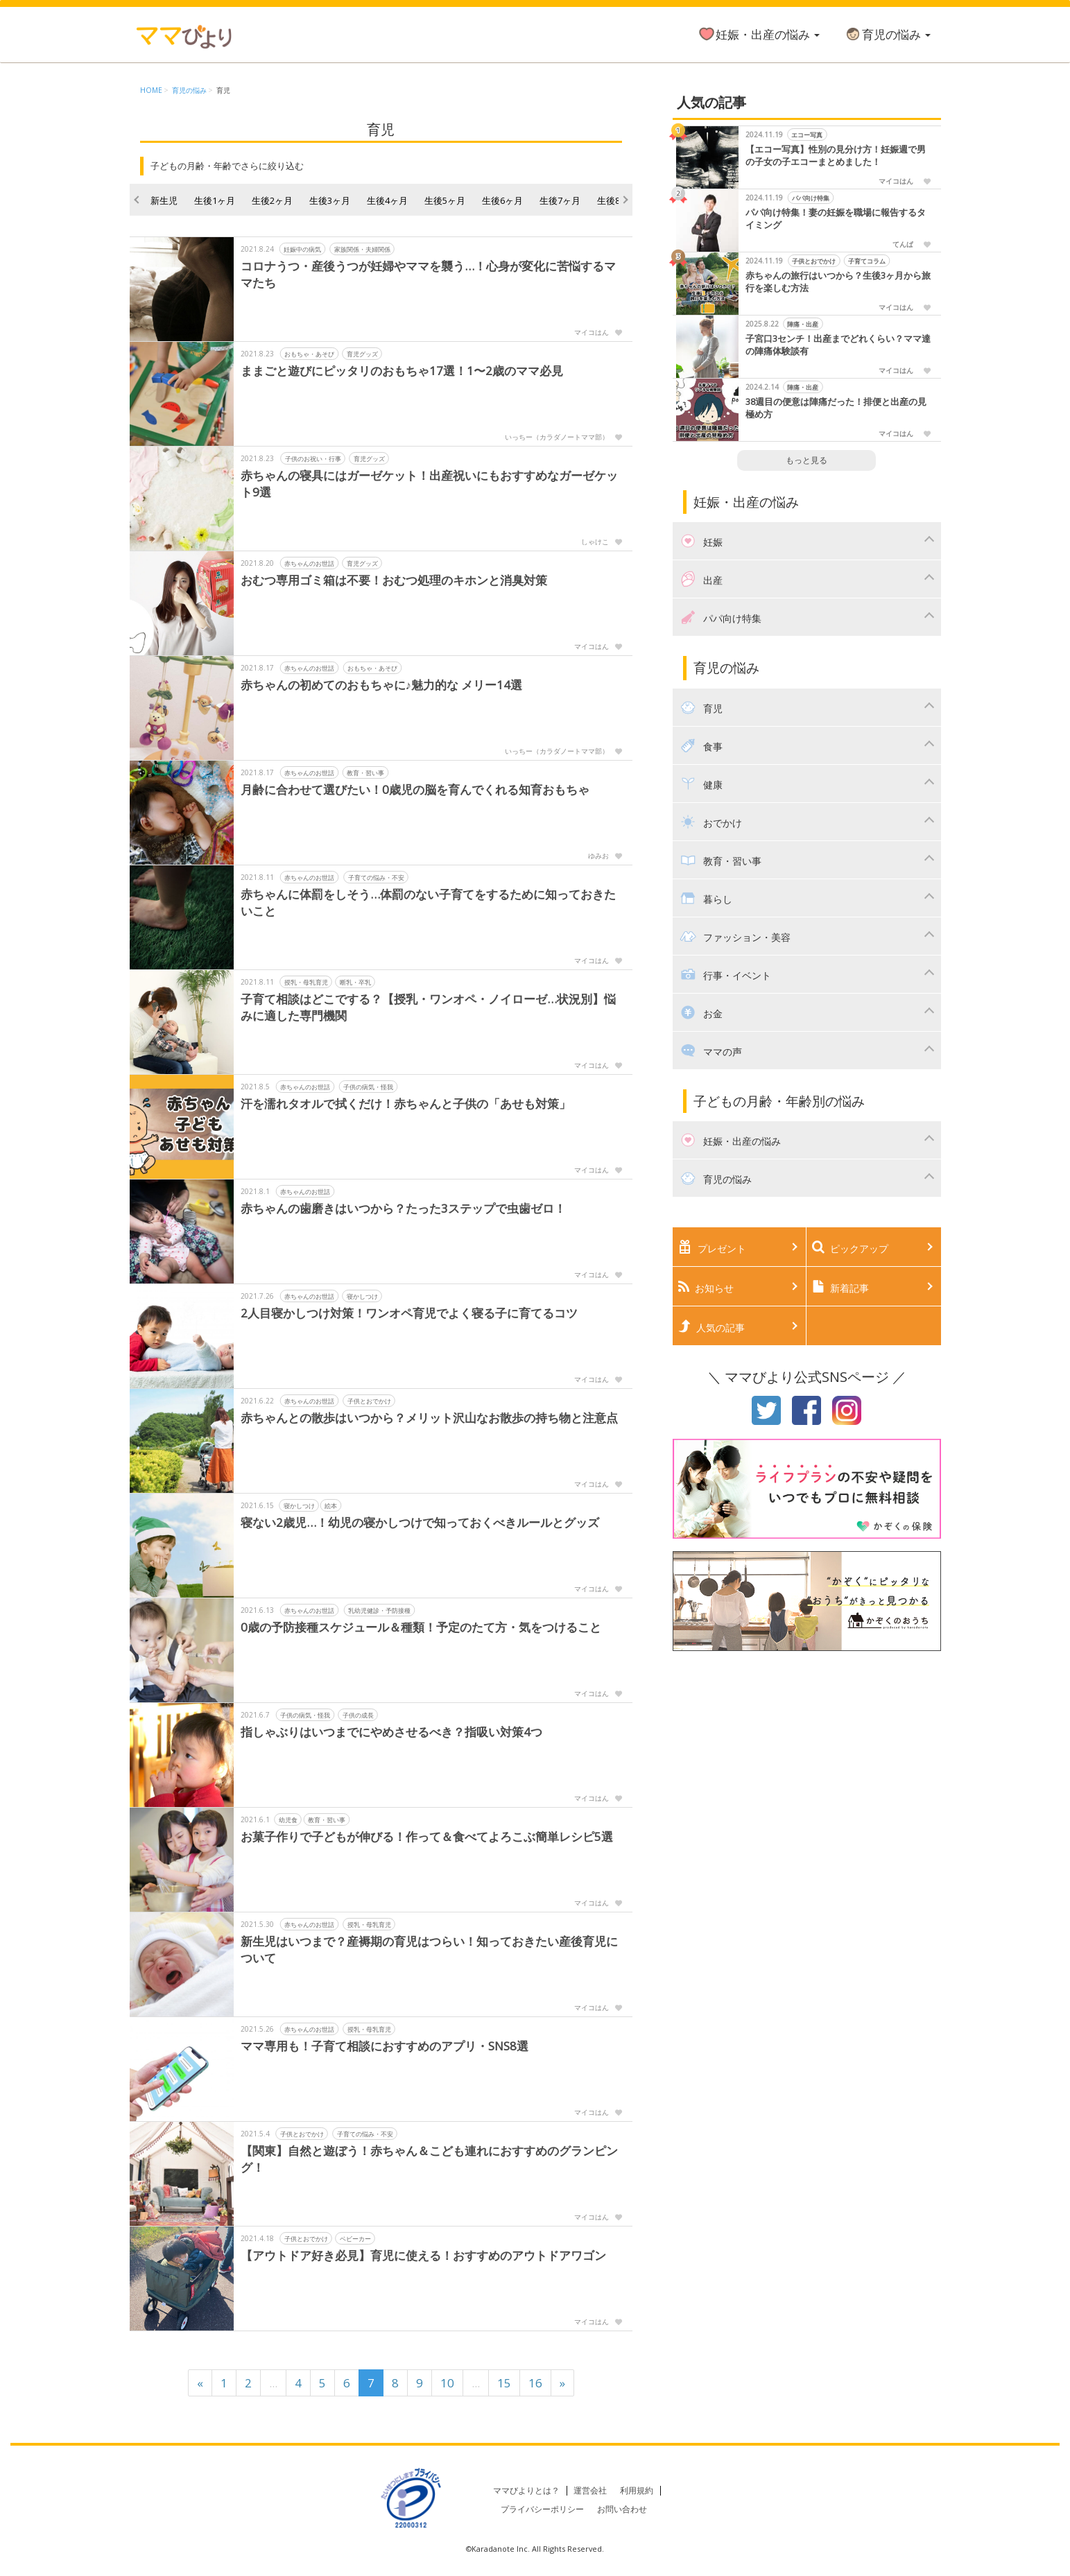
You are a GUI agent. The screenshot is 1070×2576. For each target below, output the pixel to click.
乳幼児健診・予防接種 (379, 1610)
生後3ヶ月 (329, 200)
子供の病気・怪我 (368, 1086)
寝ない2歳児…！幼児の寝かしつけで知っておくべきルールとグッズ (420, 1522)
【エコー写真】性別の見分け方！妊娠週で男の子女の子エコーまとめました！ (835, 156)
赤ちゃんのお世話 (309, 563)
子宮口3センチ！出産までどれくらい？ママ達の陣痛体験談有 (838, 345)
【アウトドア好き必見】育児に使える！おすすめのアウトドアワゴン (423, 2255)
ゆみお (598, 855)
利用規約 (636, 2490)
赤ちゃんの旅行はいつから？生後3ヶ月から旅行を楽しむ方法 (838, 282)
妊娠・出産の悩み (759, 34)
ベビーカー (354, 2238)
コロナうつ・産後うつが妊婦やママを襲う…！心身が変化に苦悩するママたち (428, 274)
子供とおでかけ (368, 1401)
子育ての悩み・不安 (375, 877)
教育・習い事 (365, 772)
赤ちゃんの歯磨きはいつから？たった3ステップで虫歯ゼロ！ (403, 1208)
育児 (223, 90)
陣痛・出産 (803, 324)
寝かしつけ (361, 1296)
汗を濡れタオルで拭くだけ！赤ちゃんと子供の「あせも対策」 (406, 1104)
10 (447, 2383)
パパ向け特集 (810, 197)
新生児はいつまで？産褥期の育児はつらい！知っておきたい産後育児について (429, 1949)
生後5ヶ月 (444, 200)
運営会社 (590, 2490)
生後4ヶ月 (387, 200)
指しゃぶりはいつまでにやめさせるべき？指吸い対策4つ (391, 1732)
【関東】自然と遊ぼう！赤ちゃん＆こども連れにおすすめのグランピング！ (429, 2159)
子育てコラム (867, 261)
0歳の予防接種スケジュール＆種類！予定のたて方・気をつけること (421, 1627)
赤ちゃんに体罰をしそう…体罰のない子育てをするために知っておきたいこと (428, 902)
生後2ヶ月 (272, 200)
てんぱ (902, 244)
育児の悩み (887, 34)
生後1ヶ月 (214, 200)
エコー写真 (807, 134)
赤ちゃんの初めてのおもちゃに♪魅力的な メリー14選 (382, 685)
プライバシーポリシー (542, 2509)
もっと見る (806, 460)
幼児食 (287, 1819)
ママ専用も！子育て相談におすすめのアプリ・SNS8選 (384, 2046)
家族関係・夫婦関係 (362, 249)
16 (535, 2383)
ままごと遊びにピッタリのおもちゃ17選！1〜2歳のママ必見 (402, 371)
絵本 (331, 1505)
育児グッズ (361, 353)
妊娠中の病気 (302, 249)
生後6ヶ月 (502, 200)
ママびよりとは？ (526, 2490)
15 (504, 2383)
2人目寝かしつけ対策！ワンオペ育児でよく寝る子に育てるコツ (409, 1313)
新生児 (164, 200)
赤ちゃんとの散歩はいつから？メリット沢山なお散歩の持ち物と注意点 (429, 1418)
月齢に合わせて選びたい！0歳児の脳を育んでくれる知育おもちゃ (415, 789)
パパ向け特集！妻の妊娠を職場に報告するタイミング (835, 219)
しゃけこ (595, 541)
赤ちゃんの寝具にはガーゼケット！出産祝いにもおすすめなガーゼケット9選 (429, 483)
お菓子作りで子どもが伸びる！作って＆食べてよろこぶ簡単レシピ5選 (427, 1836)
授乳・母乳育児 (305, 982)
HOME (151, 90)
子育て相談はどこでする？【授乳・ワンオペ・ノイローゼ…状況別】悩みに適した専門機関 (428, 1007)
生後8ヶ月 (617, 200)
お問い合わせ (622, 2509)
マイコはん (591, 332)
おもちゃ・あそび (309, 353)
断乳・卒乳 (354, 982)
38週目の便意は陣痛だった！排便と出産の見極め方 (835, 408)
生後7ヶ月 (560, 200)
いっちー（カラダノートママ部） (557, 436)
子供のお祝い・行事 (312, 458)
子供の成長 (357, 1715)
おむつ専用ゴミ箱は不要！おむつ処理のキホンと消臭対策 (394, 580)
